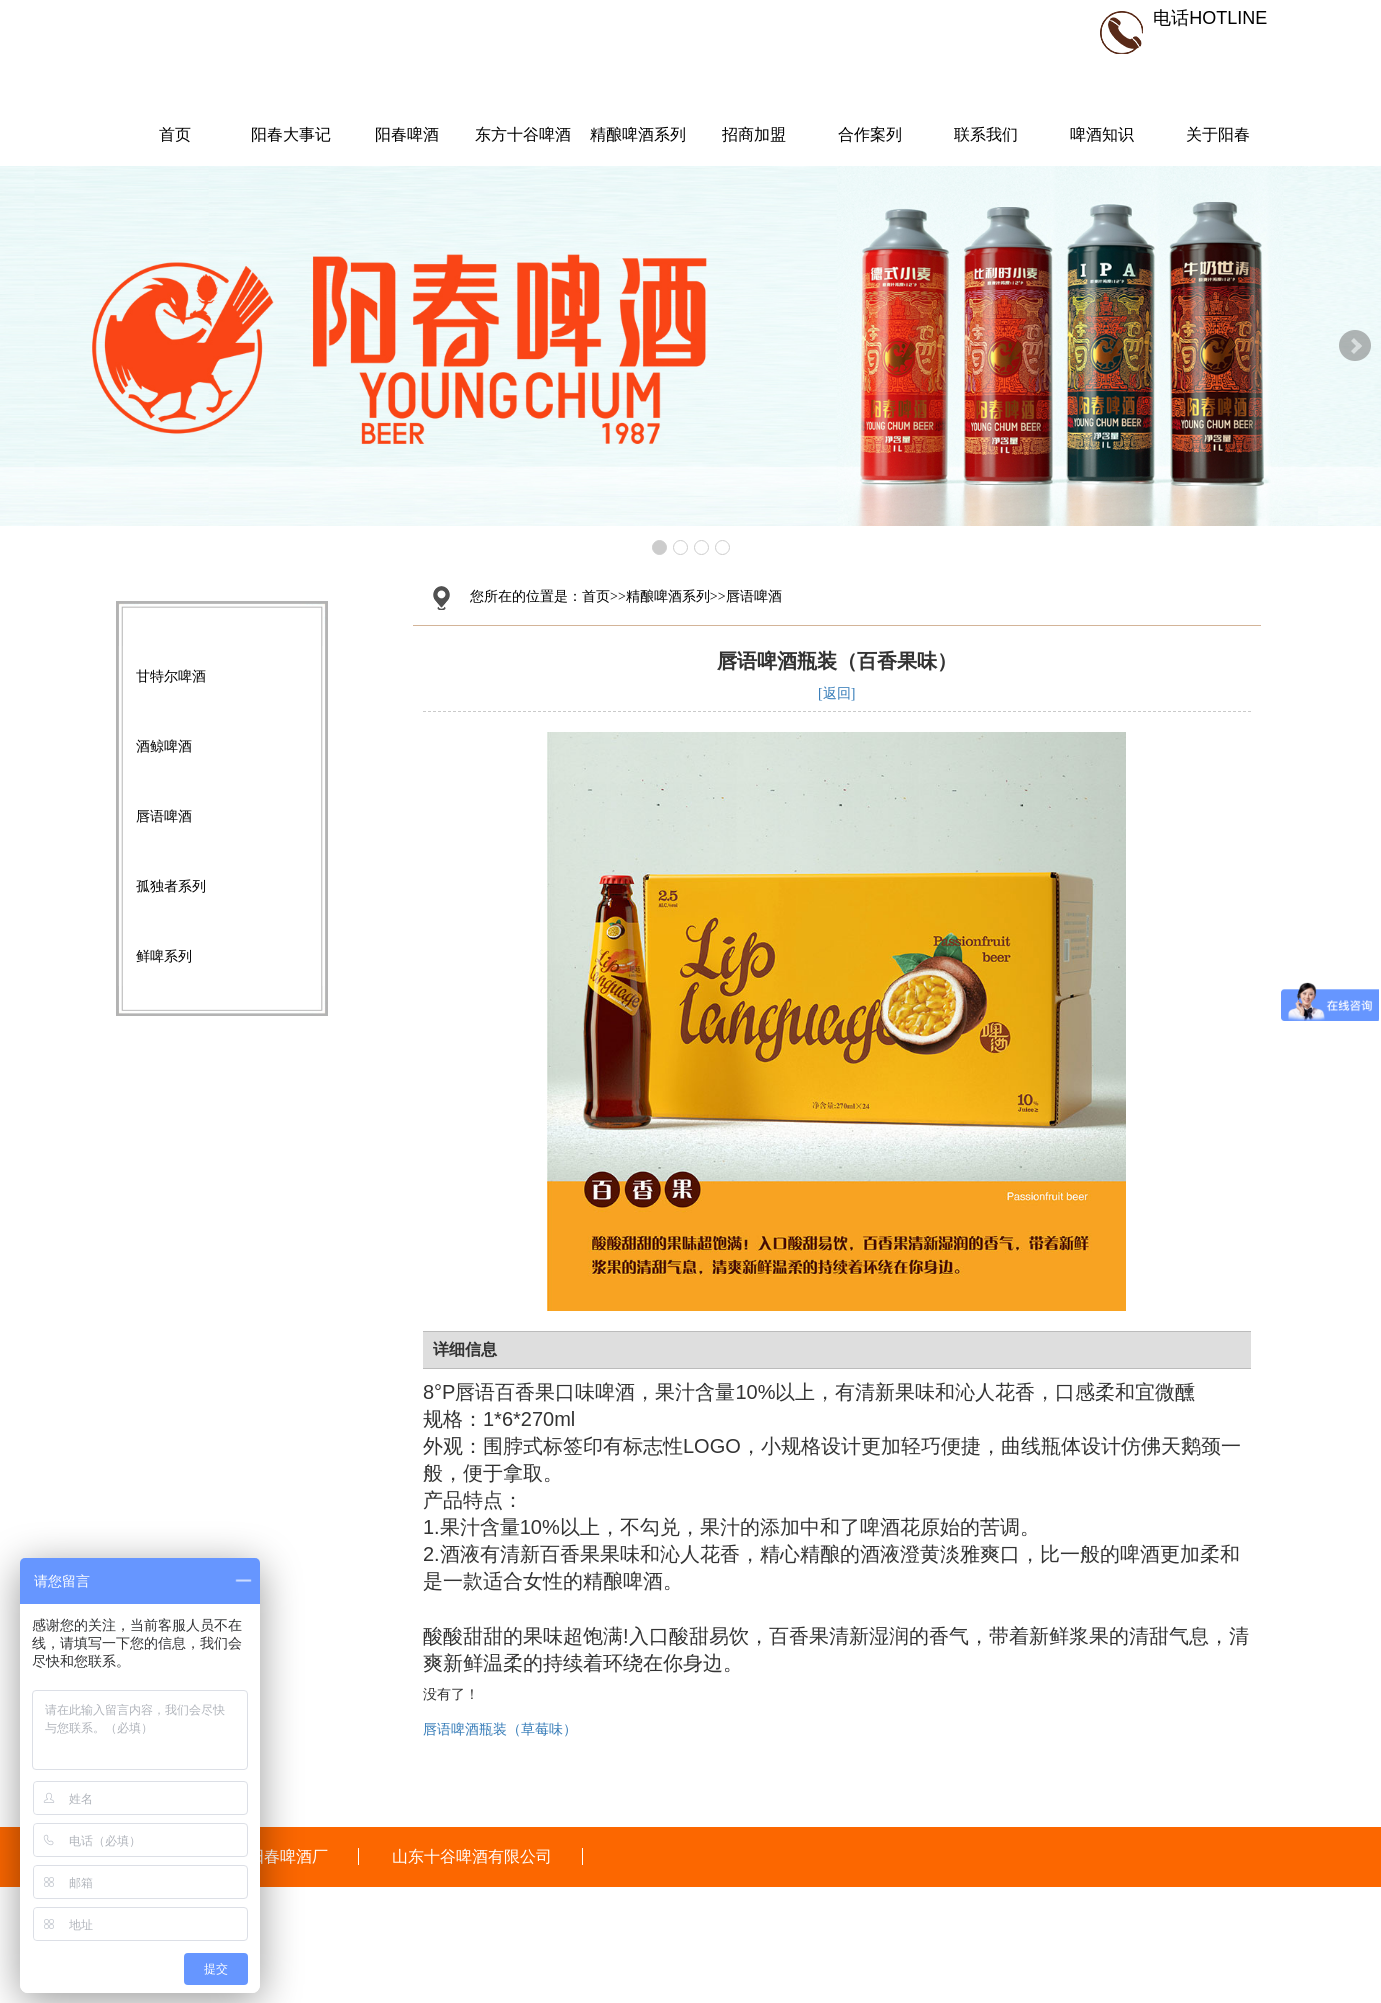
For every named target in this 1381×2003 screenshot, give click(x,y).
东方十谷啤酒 (523, 134)
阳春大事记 (291, 134)
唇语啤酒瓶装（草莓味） (500, 1729)
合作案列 (870, 134)
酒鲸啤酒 (164, 746)
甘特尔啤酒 (171, 676)
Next (1355, 346)
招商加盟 (754, 134)
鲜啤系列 (164, 956)
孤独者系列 (171, 886)
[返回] (836, 693)
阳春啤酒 (407, 134)
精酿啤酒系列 (638, 134)
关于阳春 (1218, 134)
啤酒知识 (1102, 134)
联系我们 (986, 134)
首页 (175, 134)
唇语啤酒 (164, 816)
